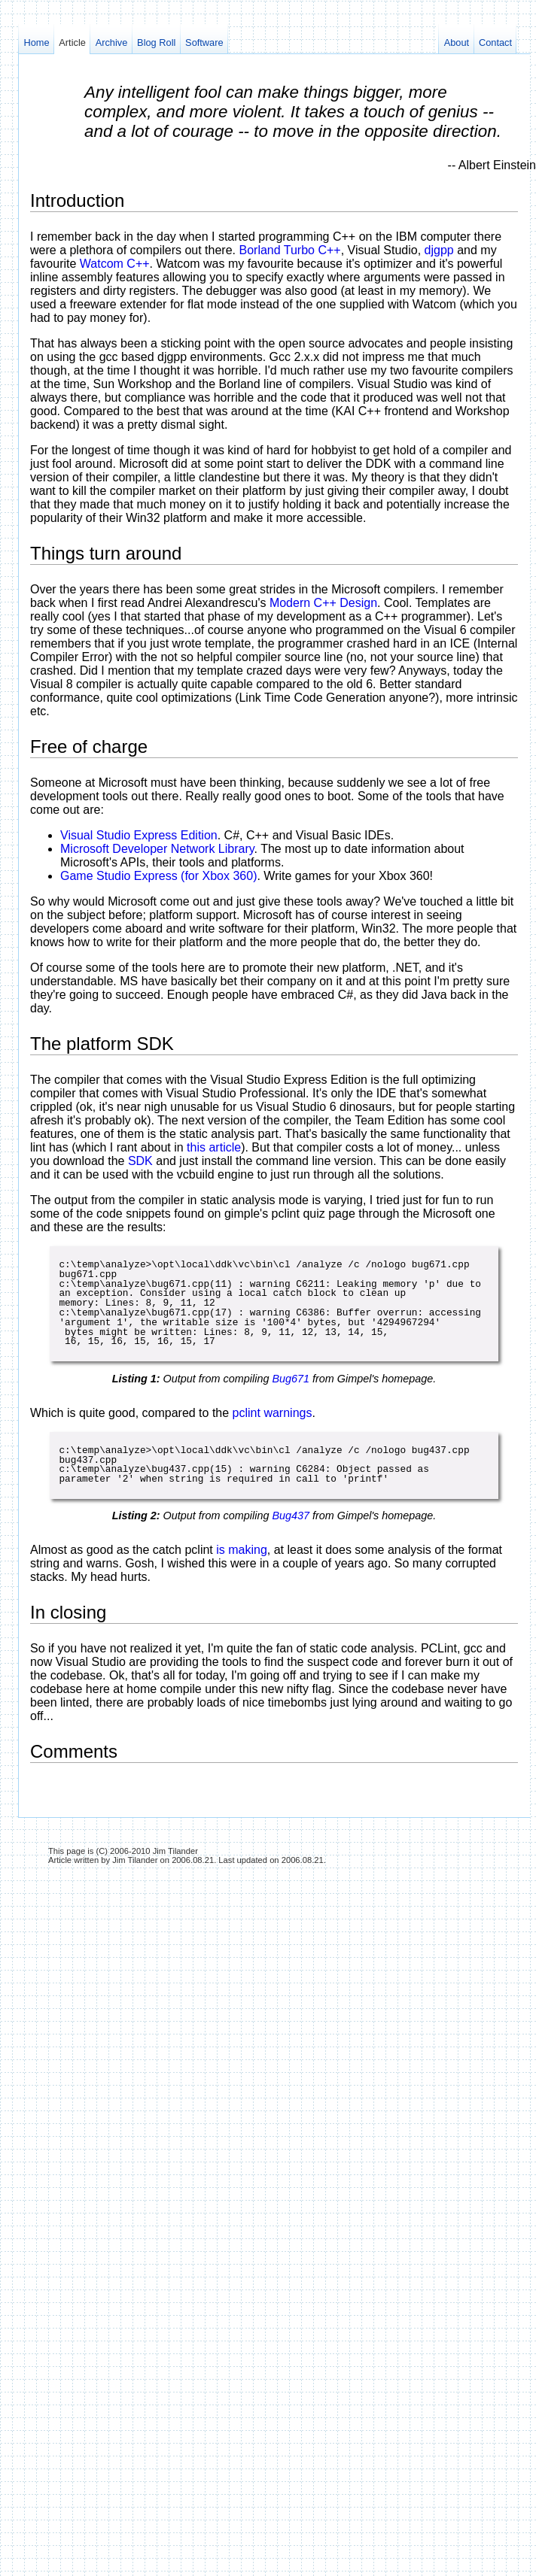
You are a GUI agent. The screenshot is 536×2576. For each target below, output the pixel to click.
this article (214, 1147)
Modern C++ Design (323, 602)
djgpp (439, 250)
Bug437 (290, 1515)
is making (241, 1549)
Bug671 (290, 1379)
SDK (140, 1160)
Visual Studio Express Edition (139, 835)
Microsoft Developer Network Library (157, 848)
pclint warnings (272, 1412)
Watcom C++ (115, 263)
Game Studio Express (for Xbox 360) (158, 875)
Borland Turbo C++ (289, 250)
